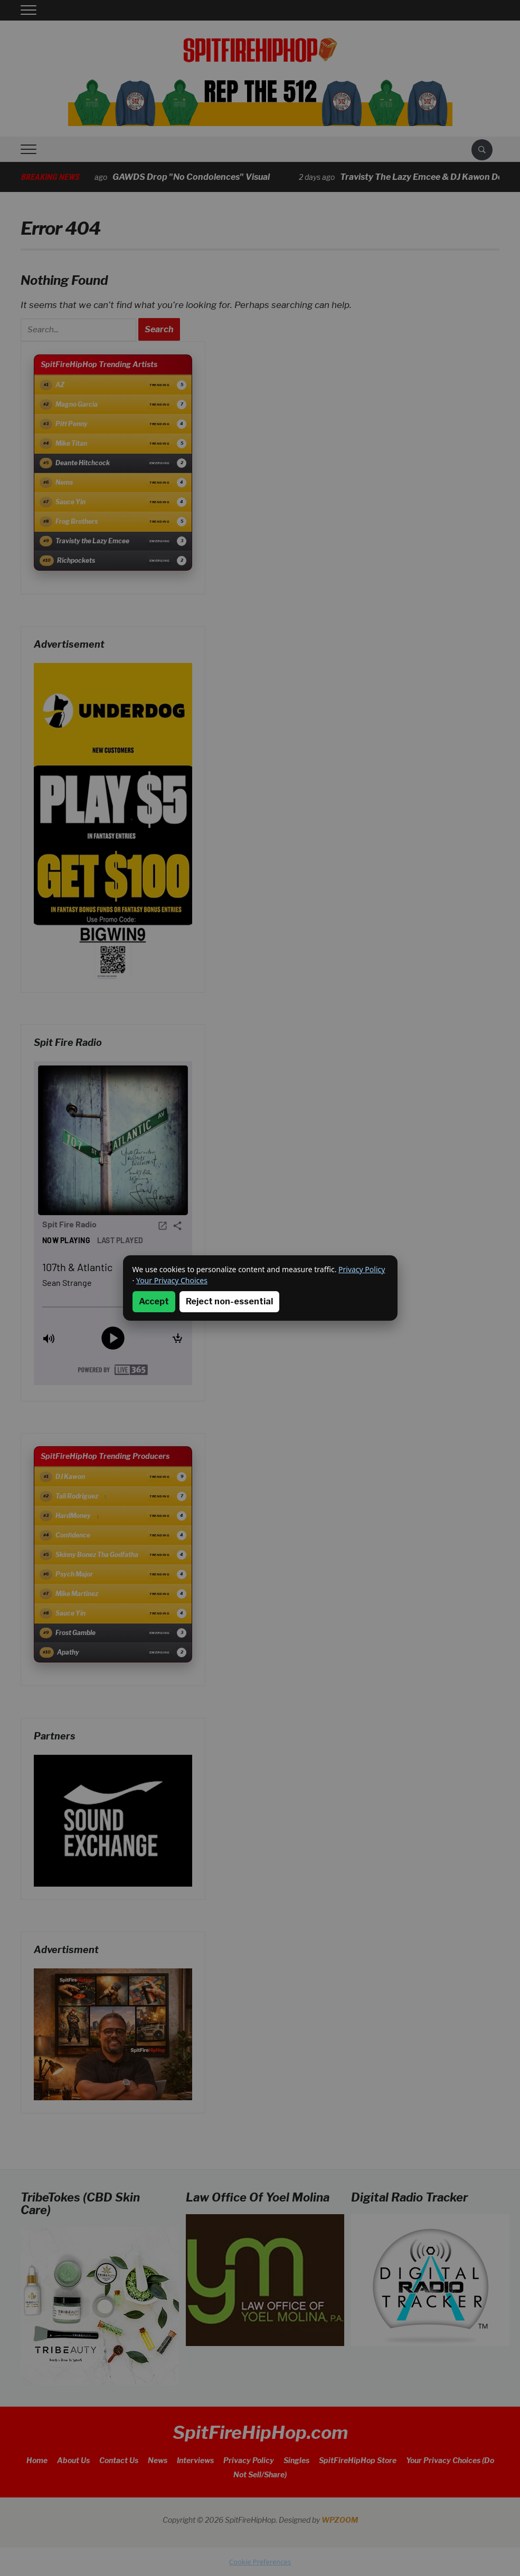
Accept (154, 1301)
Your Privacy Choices (171, 1280)
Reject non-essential (229, 1301)
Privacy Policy (361, 1269)
